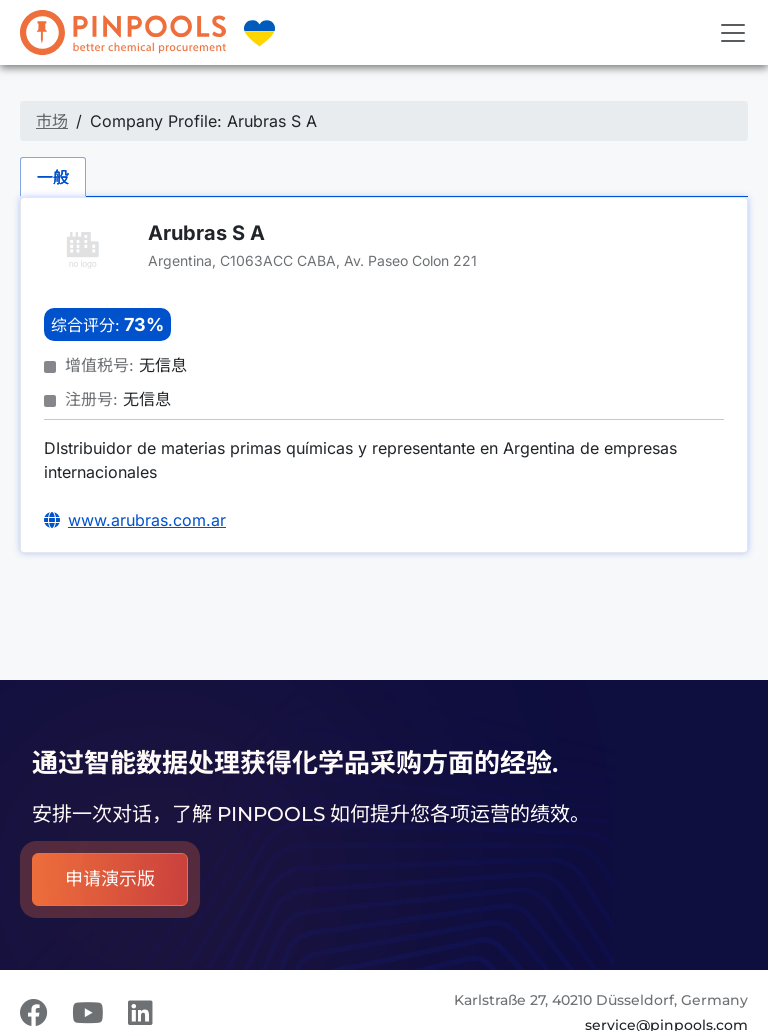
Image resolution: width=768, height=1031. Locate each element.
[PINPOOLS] (123, 32)
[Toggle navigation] (733, 33)
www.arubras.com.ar (147, 520)
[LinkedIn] (140, 1013)
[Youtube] (88, 1013)
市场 (52, 121)
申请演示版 (110, 879)
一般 (53, 177)
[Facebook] (34, 1013)
